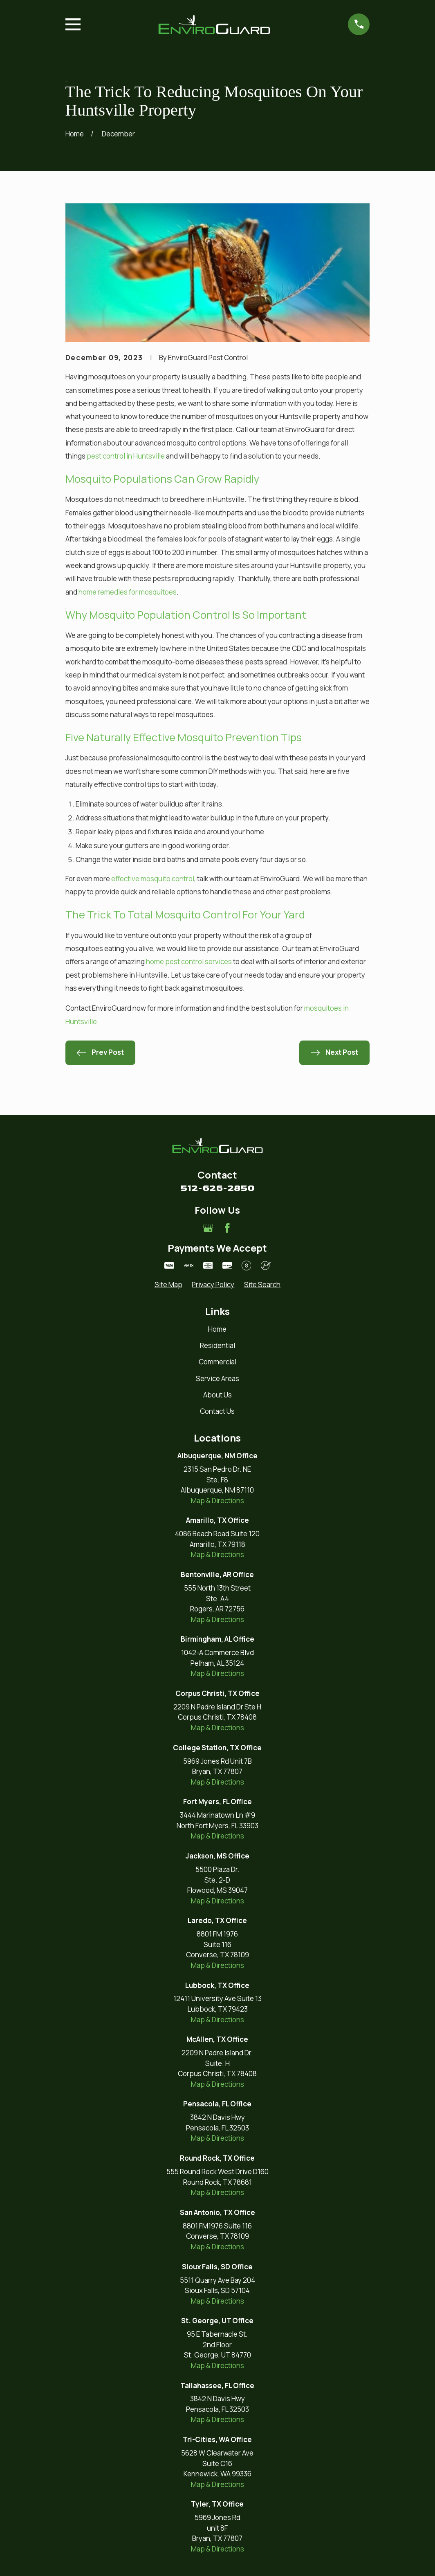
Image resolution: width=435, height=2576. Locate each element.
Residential (217, 1345)
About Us (217, 1394)
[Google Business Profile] (208, 1228)
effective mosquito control (152, 878)
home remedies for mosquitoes (127, 592)
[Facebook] (227, 1228)
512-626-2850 (217, 1188)
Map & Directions (217, 1500)
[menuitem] (168, 1284)
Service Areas (217, 1378)
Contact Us (217, 1411)
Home (217, 1329)
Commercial (217, 1361)
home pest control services (189, 961)
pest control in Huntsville (126, 456)
